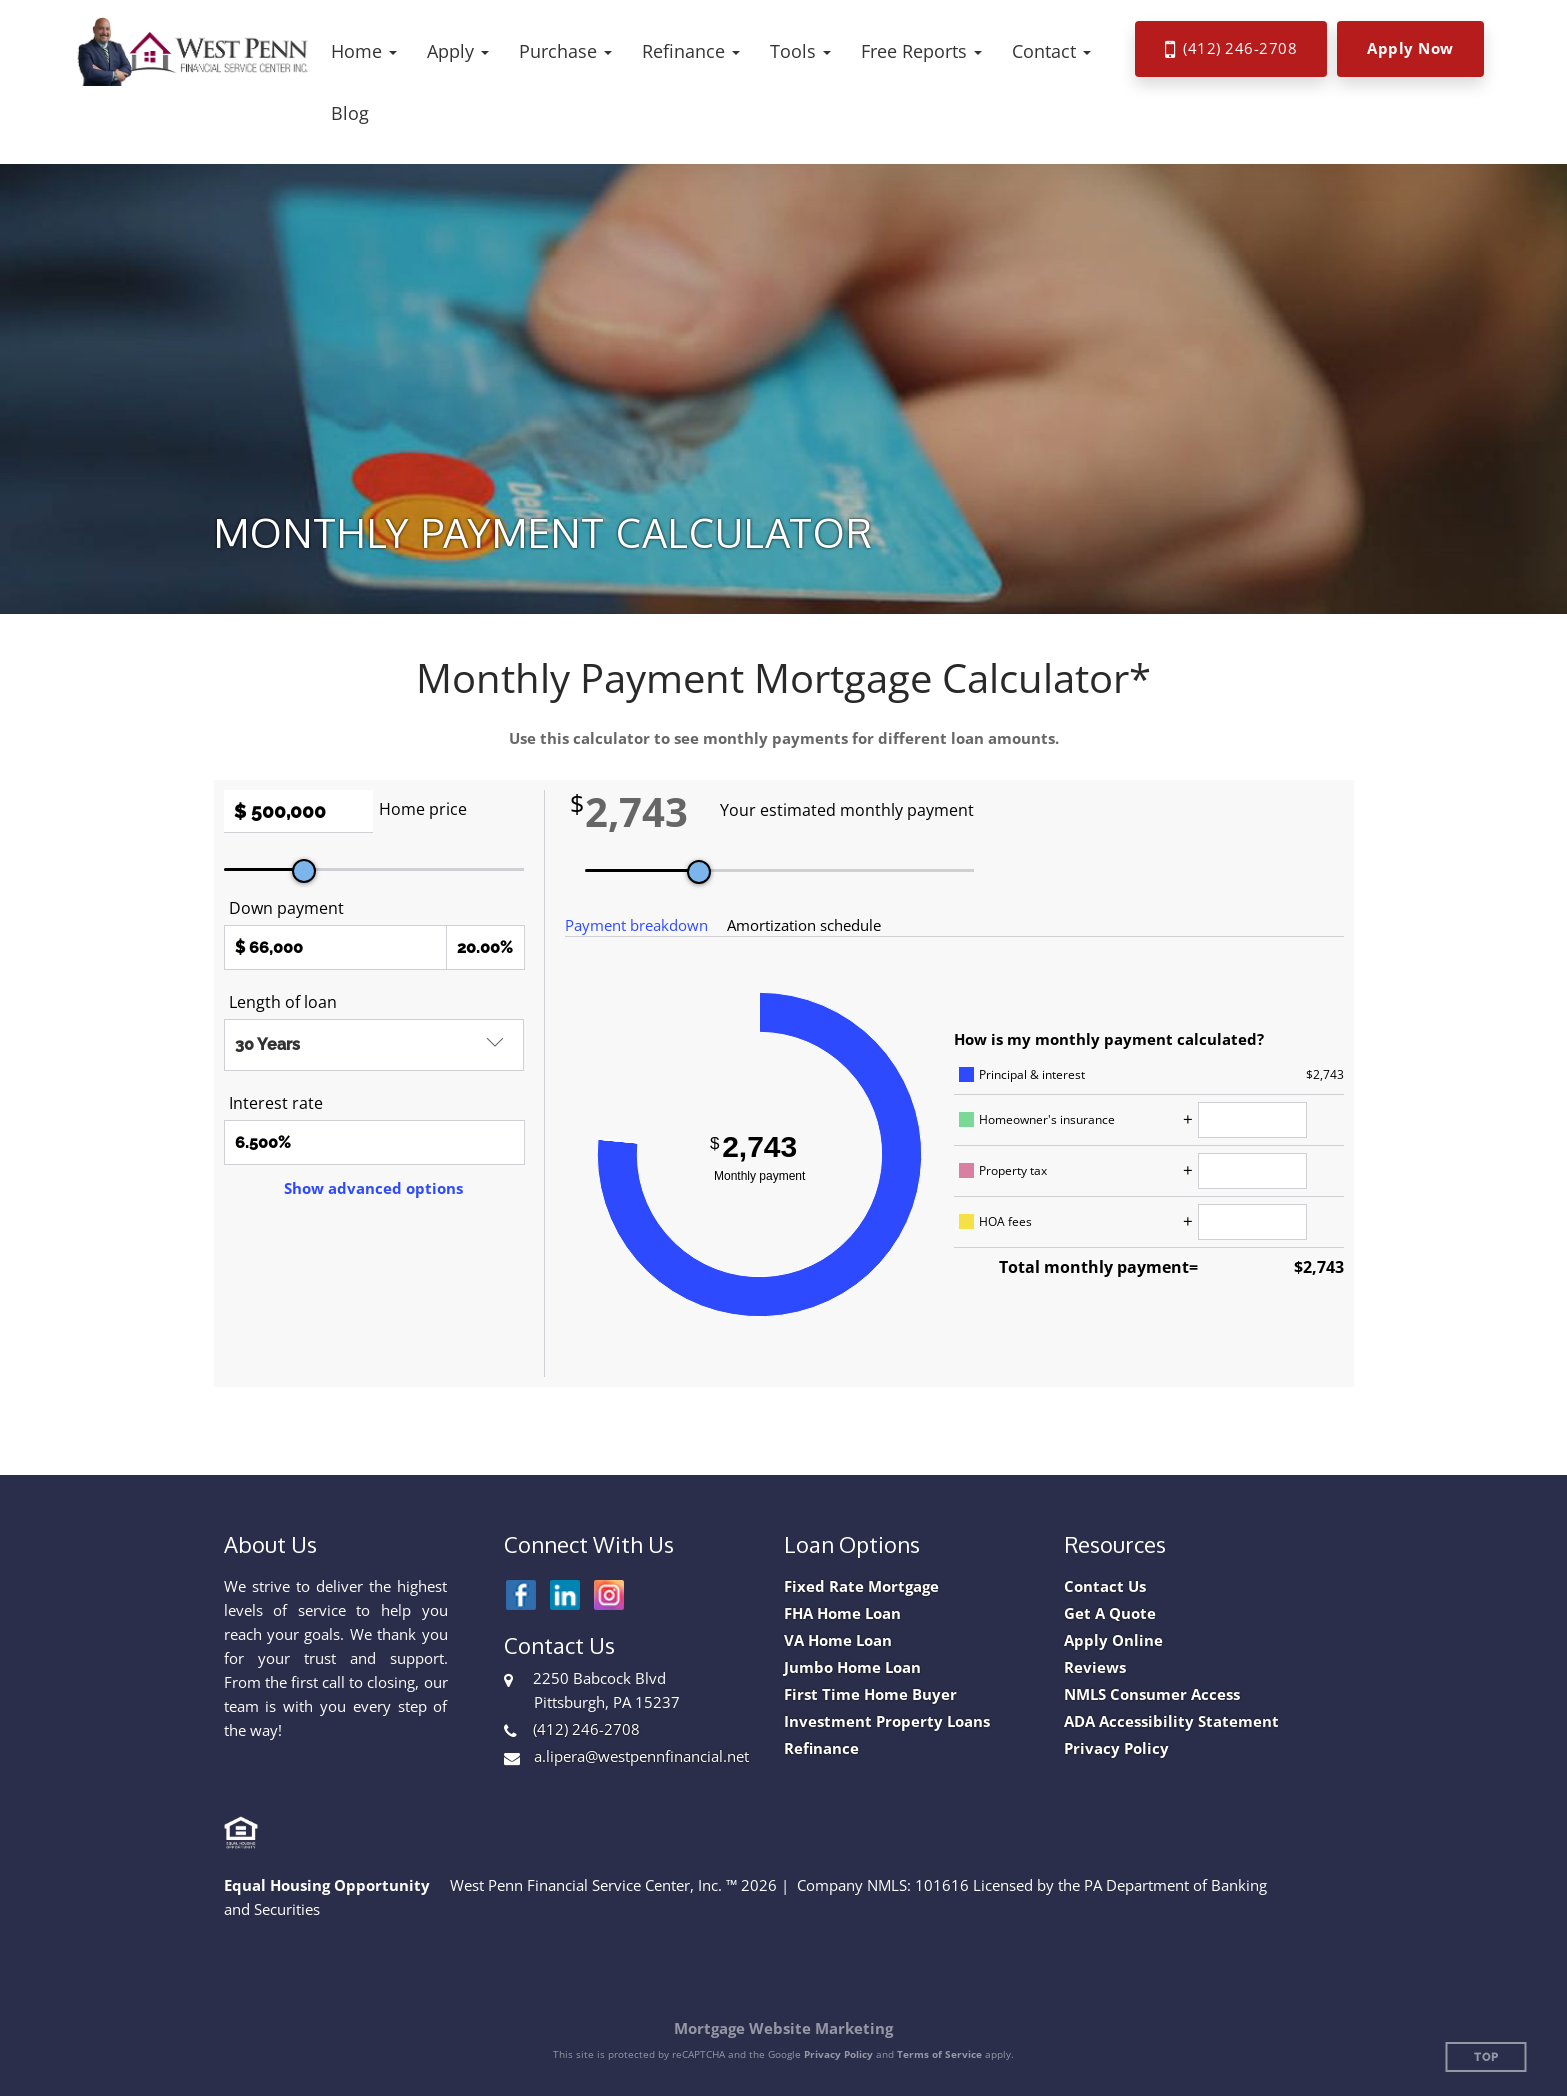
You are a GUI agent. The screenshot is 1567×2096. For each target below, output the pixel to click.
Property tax (1013, 1170)
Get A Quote (1110, 1613)
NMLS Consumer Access (1152, 1694)
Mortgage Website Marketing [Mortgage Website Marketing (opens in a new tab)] (783, 2028)
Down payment (286, 908)
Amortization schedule (804, 925)
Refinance (821, 1748)
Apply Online (1113, 1640)
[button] (364, 51)
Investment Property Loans (887, 1721)
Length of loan (283, 1002)
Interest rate (276, 1103)
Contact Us (1105, 1586)
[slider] (304, 871)
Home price (423, 809)
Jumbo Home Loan (852, 1667)
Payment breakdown (636, 925)
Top (1486, 2057)
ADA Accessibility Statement (1171, 1721)
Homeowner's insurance (1047, 1119)
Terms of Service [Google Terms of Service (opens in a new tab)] (939, 2054)
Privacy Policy (1116, 1748)
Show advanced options (373, 1188)
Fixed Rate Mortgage (861, 1586)
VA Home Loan (838, 1640)
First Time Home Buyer (870, 1694)
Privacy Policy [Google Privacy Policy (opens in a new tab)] (838, 2054)
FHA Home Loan (842, 1613)
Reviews (1095, 1667)
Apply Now (1410, 48)
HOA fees (1005, 1221)
